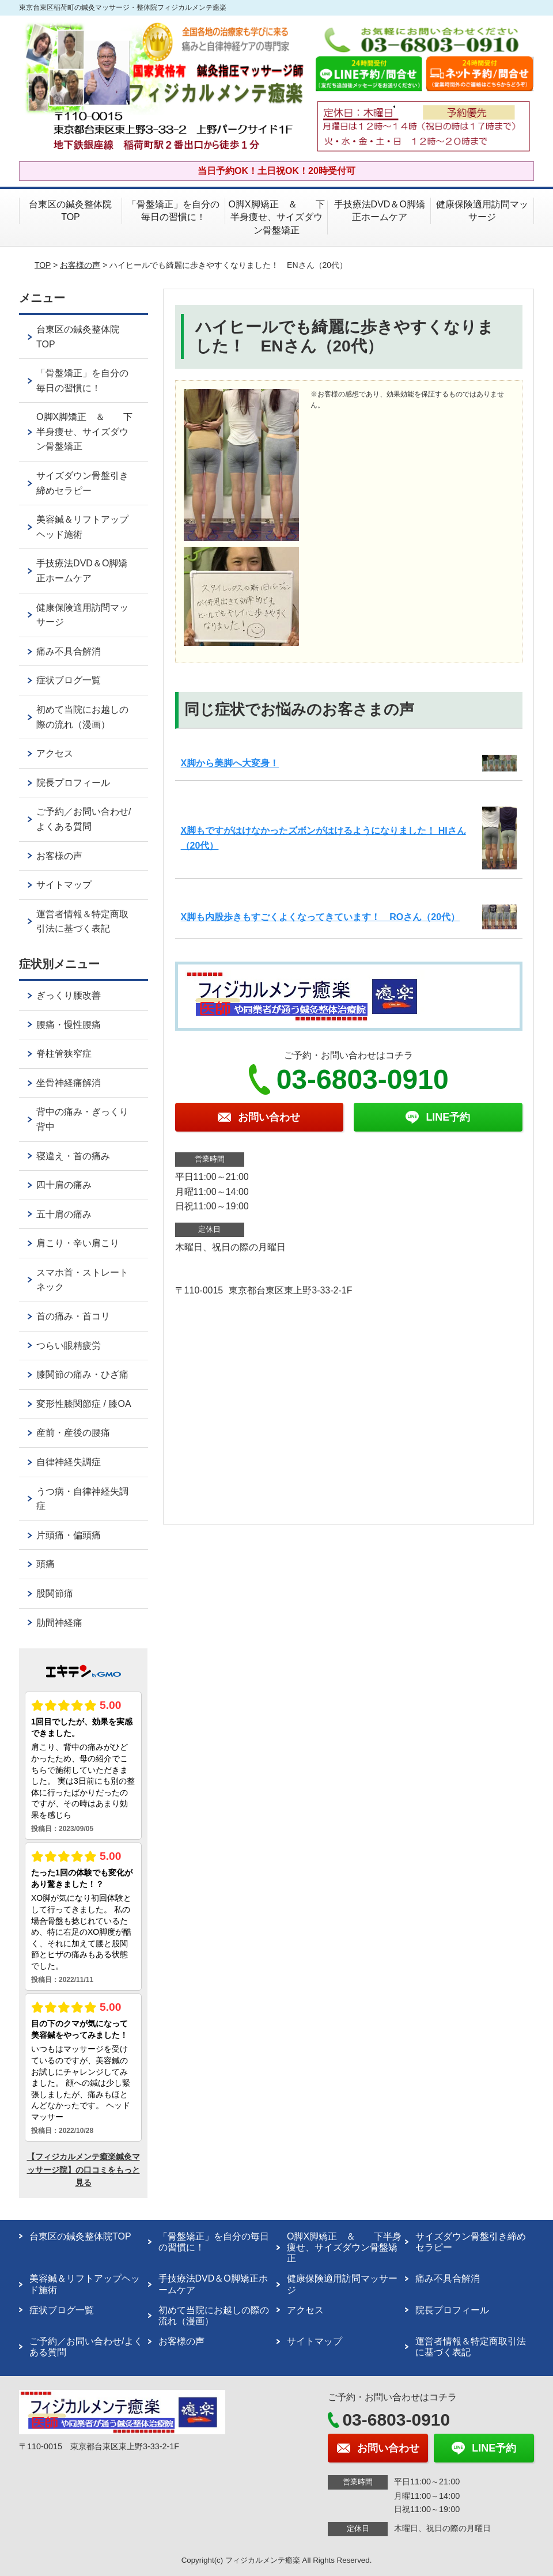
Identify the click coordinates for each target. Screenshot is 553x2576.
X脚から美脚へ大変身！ (230, 763)
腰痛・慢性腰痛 (68, 1025)
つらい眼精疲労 (68, 1346)
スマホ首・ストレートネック (82, 1280)
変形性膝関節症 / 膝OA (83, 1404)
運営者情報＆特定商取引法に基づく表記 (82, 921)
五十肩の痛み (64, 1214)
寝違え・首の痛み (73, 1156)
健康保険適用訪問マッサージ (482, 210)
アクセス (54, 753)
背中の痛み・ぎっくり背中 (82, 1119)
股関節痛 (54, 1593)
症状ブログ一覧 (68, 680)
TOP (43, 265)
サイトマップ (64, 885)
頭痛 (45, 1564)
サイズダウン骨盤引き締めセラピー (82, 483)
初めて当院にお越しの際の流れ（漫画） (82, 717)
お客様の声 (80, 265)
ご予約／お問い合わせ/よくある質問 (83, 819)
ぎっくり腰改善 (68, 995)
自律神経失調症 (68, 1462)
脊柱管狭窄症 (64, 1053)
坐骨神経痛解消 (68, 1083)
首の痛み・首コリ (73, 1316)
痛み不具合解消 (68, 651)
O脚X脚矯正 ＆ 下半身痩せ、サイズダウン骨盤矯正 (276, 217)
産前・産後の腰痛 (73, 1433)
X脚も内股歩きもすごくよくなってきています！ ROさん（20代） (320, 917)
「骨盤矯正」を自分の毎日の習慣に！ (173, 210)
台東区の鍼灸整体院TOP (70, 210)
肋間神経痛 (59, 1623)
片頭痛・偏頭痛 (68, 1535)
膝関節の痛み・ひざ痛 (82, 1374)
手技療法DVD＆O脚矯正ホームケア (379, 210)
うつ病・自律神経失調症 (82, 1498)
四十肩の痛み (64, 1185)
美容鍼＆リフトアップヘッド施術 (82, 527)
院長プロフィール (73, 783)
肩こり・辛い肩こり (77, 1243)
